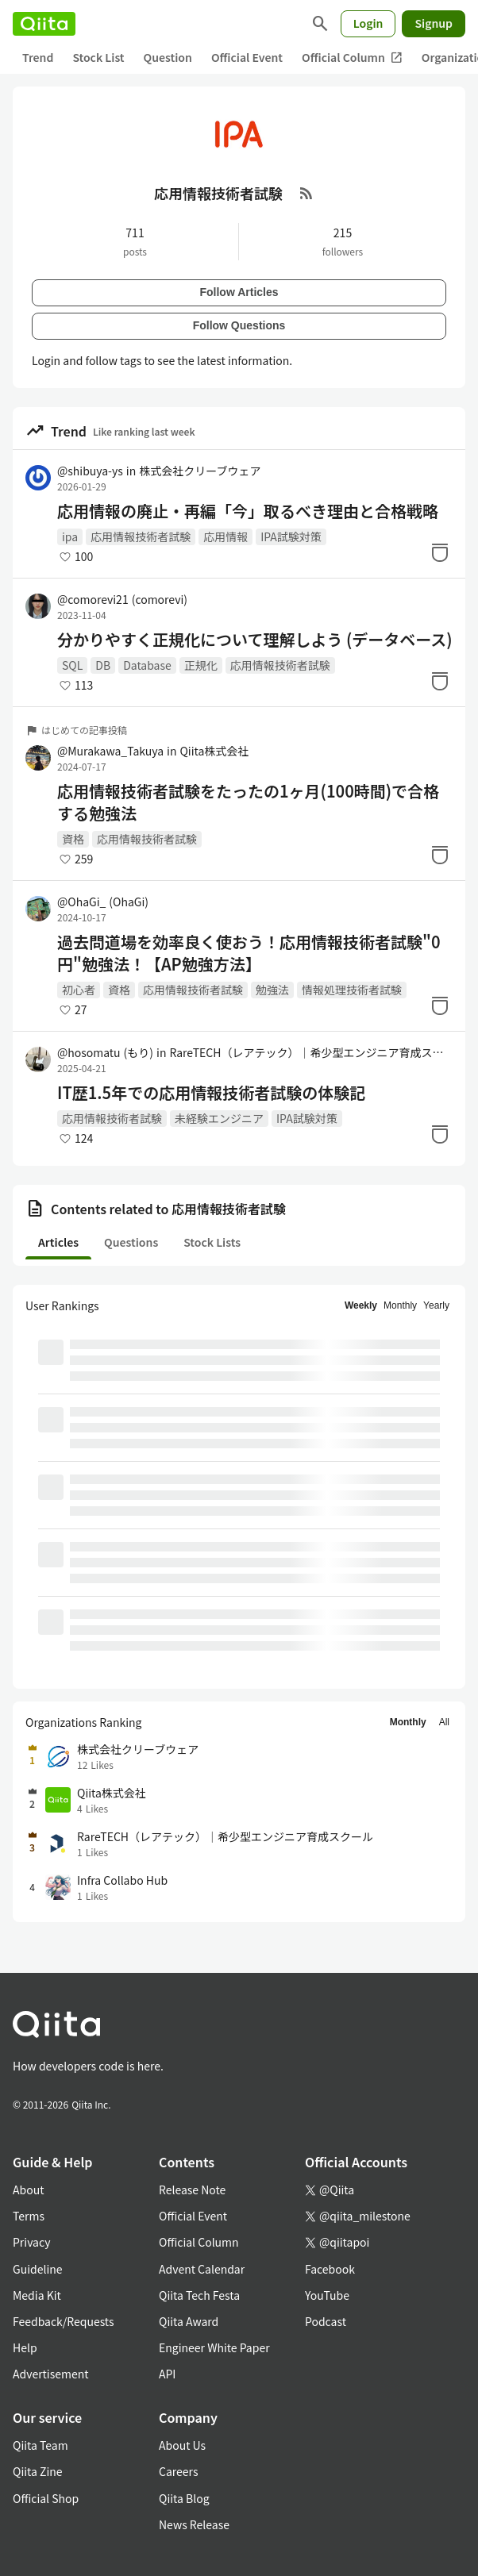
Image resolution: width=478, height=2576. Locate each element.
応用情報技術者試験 (141, 536)
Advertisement (51, 2374)
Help (25, 2347)
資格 (73, 839)
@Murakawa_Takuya (110, 751)
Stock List (98, 57)
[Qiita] (44, 24)
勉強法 (272, 990)
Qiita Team (40, 2445)
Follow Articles (238, 292)
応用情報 (225, 536)
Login (368, 23)
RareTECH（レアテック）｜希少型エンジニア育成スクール (311, 1052)
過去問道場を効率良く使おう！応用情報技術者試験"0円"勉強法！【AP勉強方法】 (249, 953)
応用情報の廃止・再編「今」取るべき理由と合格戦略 (247, 511)
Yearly (436, 1305)
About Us (182, 2445)
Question (168, 57)
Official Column (352, 57)
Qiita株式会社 (214, 751)
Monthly (400, 1305)
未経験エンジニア (219, 1118)
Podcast (325, 2321)
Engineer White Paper (214, 2347)
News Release (194, 2524)
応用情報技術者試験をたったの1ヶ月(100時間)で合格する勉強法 (248, 802)
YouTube (327, 2295)
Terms (28, 2216)
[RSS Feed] (306, 192)
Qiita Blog (184, 2498)
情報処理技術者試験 (352, 990)
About (28, 2189)
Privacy (31, 2242)
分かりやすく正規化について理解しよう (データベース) (255, 640)
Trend (37, 57)
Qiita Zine (38, 2471)
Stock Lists (212, 1242)
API (167, 2374)
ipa (70, 536)
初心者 (78, 990)
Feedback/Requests (63, 2321)
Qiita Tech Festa (199, 2295)
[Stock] (440, 552)
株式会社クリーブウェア (199, 471)
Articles (58, 1242)
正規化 (201, 665)
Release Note (192, 2189)
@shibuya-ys (90, 471)
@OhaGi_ (102, 901)
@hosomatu (105, 1052)
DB (102, 665)
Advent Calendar (202, 2269)
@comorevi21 (122, 599)
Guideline (38, 2269)
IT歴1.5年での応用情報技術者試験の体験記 (211, 1093)
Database (147, 665)
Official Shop (46, 2498)
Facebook (330, 2269)
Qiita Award (188, 2321)
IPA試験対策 (291, 536)
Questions (131, 1242)
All (444, 1722)
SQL (72, 665)
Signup (433, 23)
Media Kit (37, 2295)
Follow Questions (239, 325)
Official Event (247, 57)
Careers (178, 2471)
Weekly (361, 1305)
